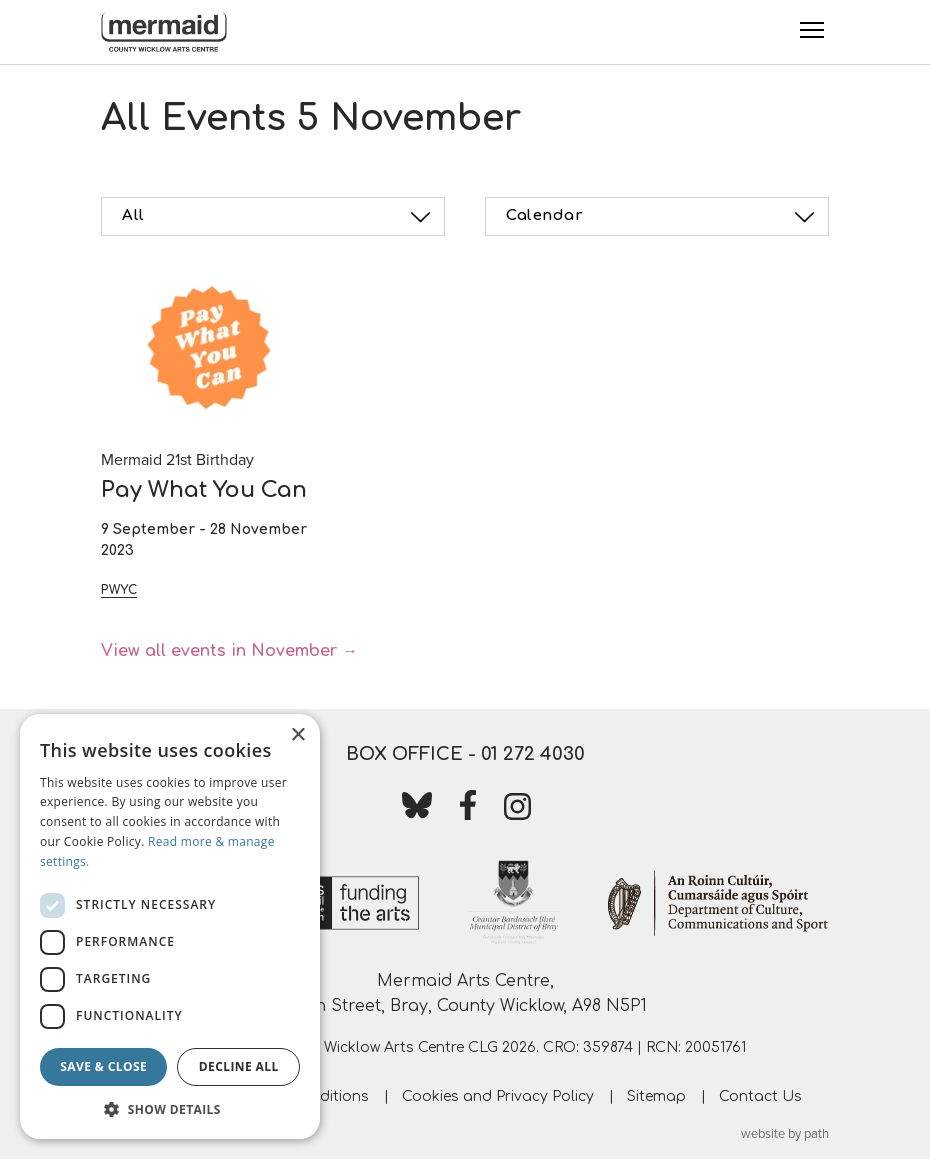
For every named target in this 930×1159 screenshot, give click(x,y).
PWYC (119, 590)
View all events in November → (229, 651)
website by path (785, 1134)
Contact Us (760, 1096)
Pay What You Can (204, 490)
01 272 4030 (533, 754)
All (279, 217)
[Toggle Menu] (812, 30)
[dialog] (170, 926)
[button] (170, 1109)
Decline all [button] (239, 1066)
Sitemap (656, 1096)
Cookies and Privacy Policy (498, 1096)
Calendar (663, 217)
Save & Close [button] (103, 1066)
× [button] (297, 735)
